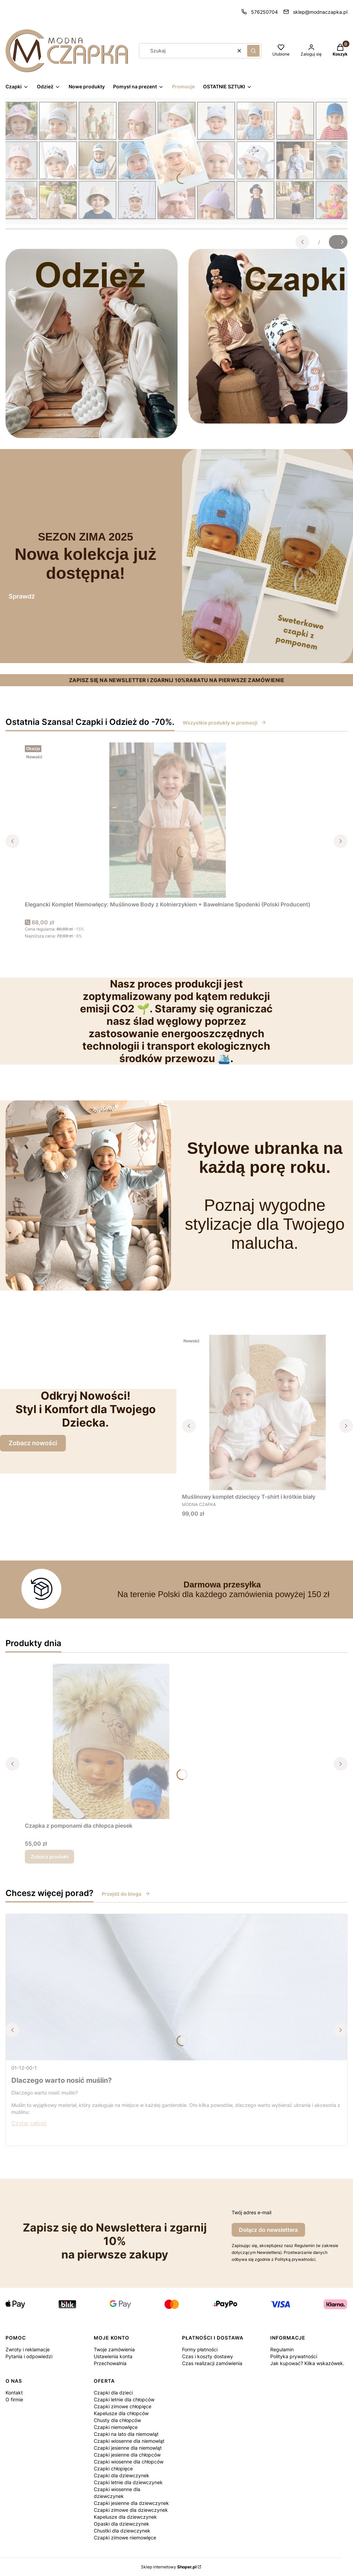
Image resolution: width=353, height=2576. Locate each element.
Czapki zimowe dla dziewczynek (131, 2510)
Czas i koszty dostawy (207, 2356)
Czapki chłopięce (113, 2468)
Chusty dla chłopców (117, 2420)
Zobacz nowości (33, 1443)
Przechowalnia (110, 2363)
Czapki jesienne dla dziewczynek (131, 2503)
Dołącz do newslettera (268, 2229)
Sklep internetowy (168, 2566)
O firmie (14, 2399)
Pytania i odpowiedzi (29, 2356)
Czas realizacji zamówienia (212, 2363)
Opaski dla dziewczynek (121, 2524)
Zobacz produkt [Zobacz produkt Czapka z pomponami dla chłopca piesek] (49, 1856)
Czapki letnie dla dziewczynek (128, 2482)
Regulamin (282, 2349)
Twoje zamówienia (114, 2349)
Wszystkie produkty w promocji (224, 723)
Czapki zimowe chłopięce (122, 2406)
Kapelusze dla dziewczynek (125, 2517)
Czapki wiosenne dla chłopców (128, 2462)
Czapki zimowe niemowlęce (125, 2537)
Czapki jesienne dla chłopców (127, 2455)
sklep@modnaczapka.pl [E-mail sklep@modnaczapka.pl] (320, 12)
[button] (253, 51)
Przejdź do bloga (126, 1894)
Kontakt (14, 2392)
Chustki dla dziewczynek (122, 2531)
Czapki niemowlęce (116, 2427)
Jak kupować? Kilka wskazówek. (307, 2363)
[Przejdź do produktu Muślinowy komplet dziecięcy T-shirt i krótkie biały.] (267, 1412)
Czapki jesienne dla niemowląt (128, 2448)
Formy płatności (200, 2349)
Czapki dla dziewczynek (121, 2475)
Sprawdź (22, 596)
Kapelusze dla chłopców (121, 2413)
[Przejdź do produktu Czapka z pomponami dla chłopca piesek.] (111, 1741)
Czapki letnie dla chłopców (124, 2399)
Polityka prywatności (293, 2356)
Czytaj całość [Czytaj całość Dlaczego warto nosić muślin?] (29, 2123)
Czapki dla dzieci (113, 2392)
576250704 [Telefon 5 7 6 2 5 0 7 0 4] (264, 12)
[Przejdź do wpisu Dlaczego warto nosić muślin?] (176, 1987)
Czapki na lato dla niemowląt (126, 2434)
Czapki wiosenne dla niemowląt (129, 2441)
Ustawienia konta (113, 2356)
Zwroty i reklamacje (28, 2349)
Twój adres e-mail (251, 2212)
